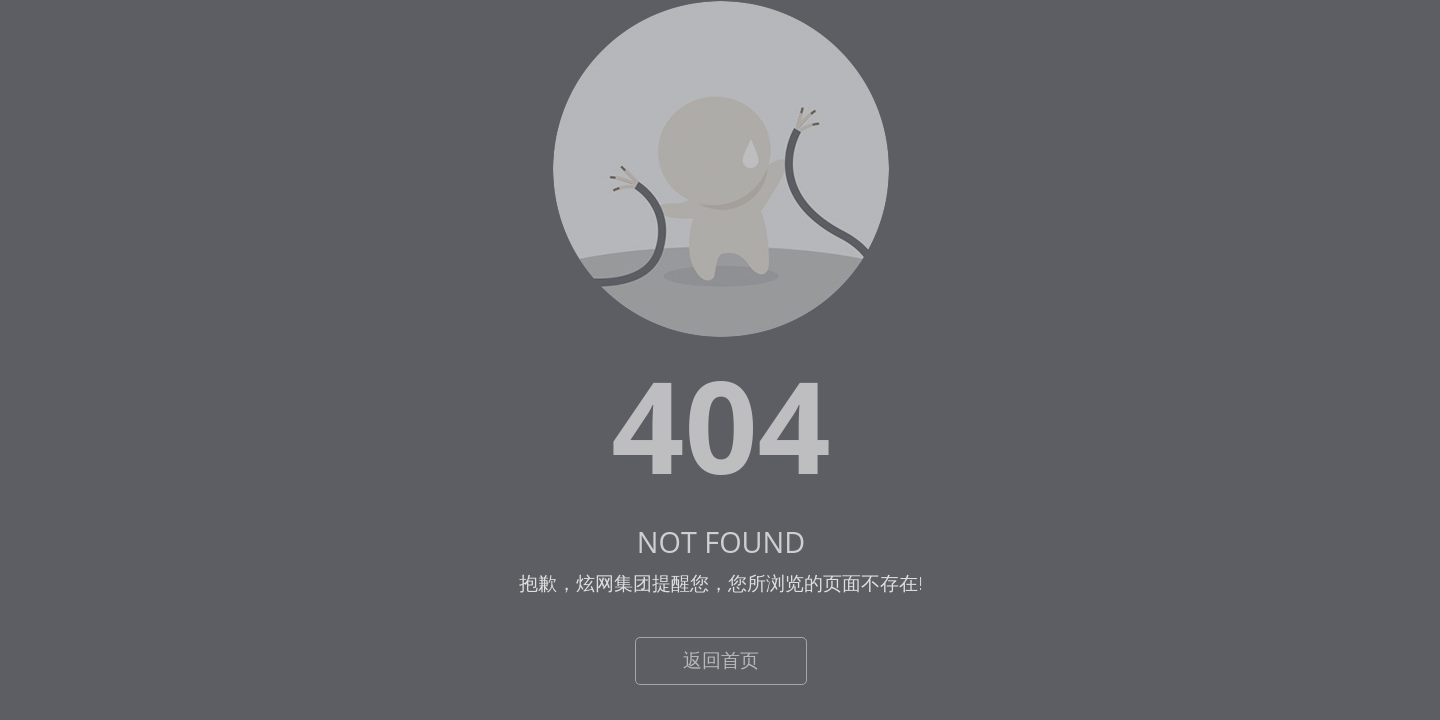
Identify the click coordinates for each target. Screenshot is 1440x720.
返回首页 (721, 660)
